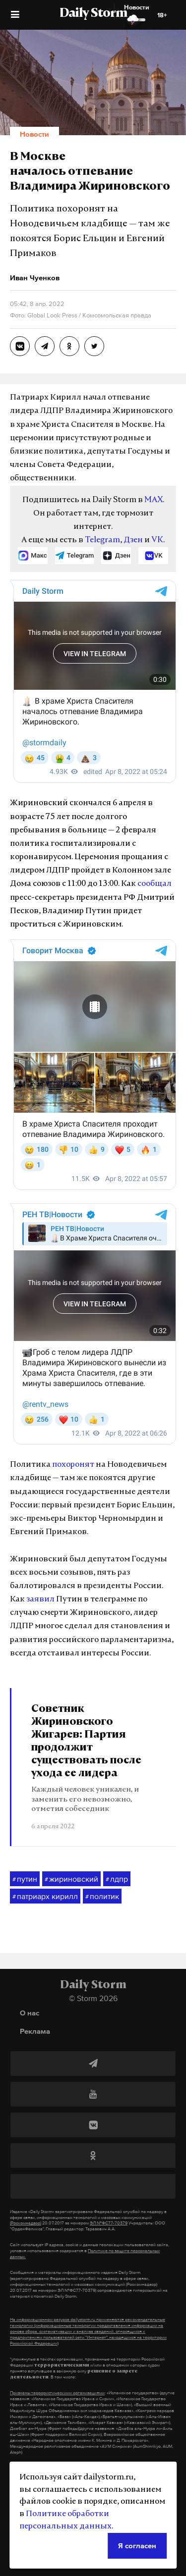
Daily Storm (93, 14)
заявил (40, 1599)
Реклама (35, 2031)
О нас (29, 2013)
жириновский (71, 1879)
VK (157, 540)
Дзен (133, 540)
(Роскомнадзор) (25, 2222)
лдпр (117, 1879)
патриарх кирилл (45, 1897)
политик (102, 1897)
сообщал (154, 884)
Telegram (102, 540)
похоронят (73, 1465)
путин (24, 1879)
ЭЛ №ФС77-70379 (108, 2222)
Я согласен (137, 2545)
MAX (153, 500)
